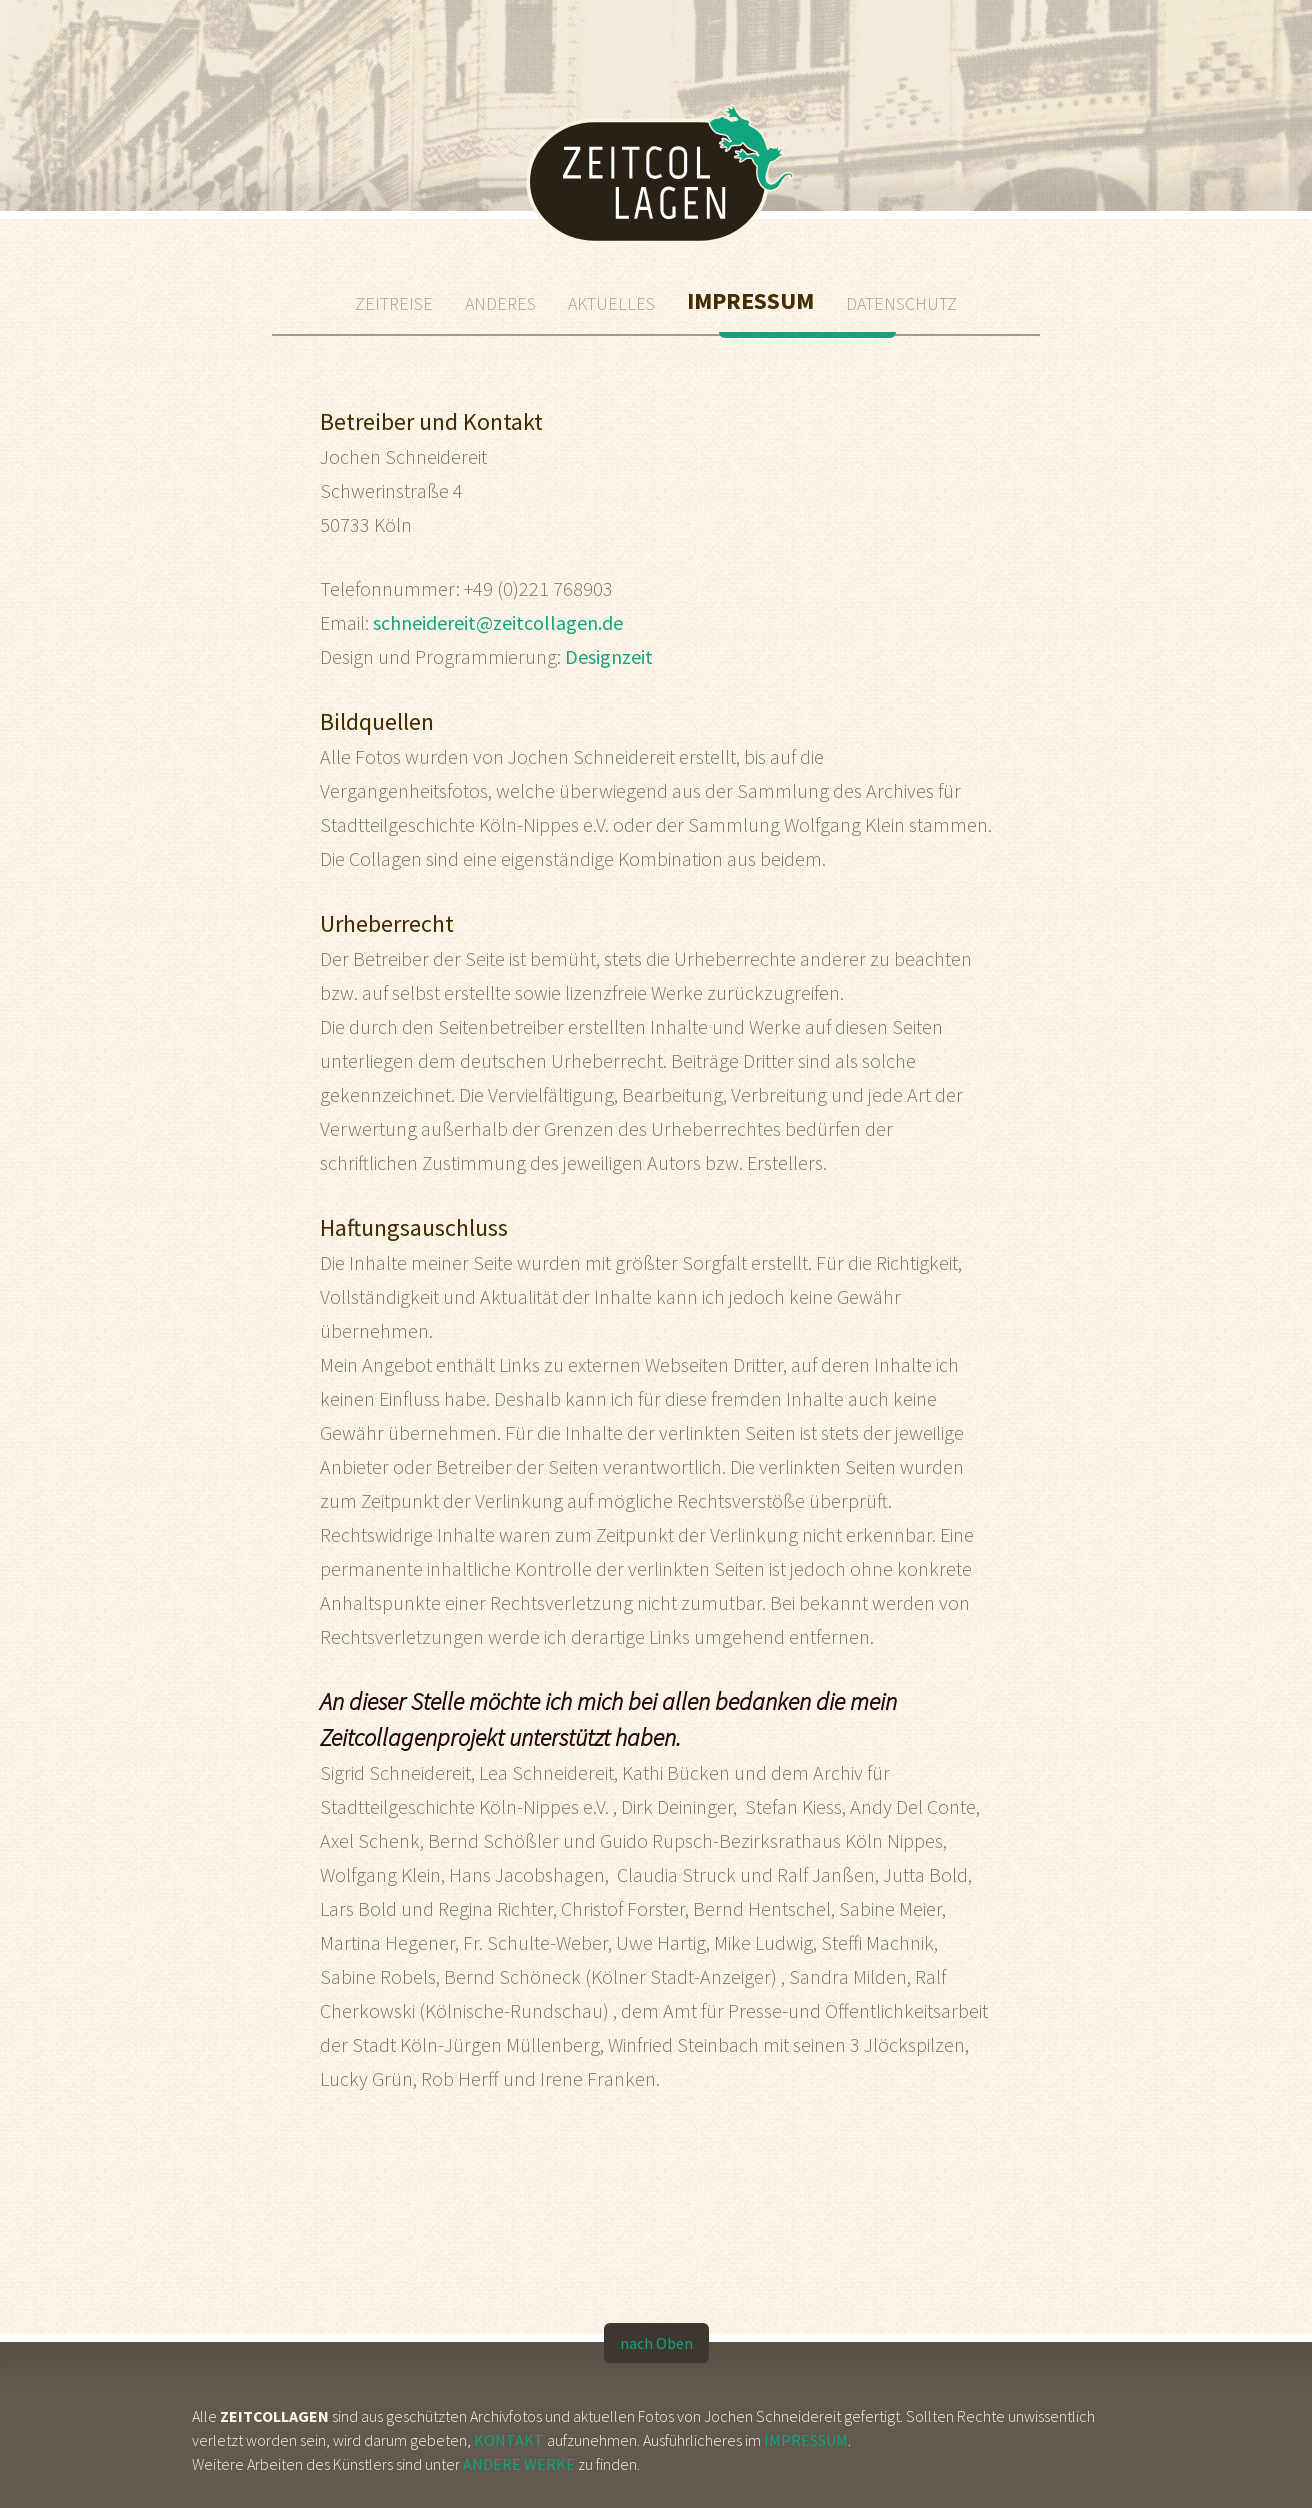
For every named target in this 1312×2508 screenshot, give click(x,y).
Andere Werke (519, 2464)
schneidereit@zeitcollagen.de (498, 622)
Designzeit (609, 656)
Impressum (806, 2440)
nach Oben (656, 2343)
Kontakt (509, 2440)
